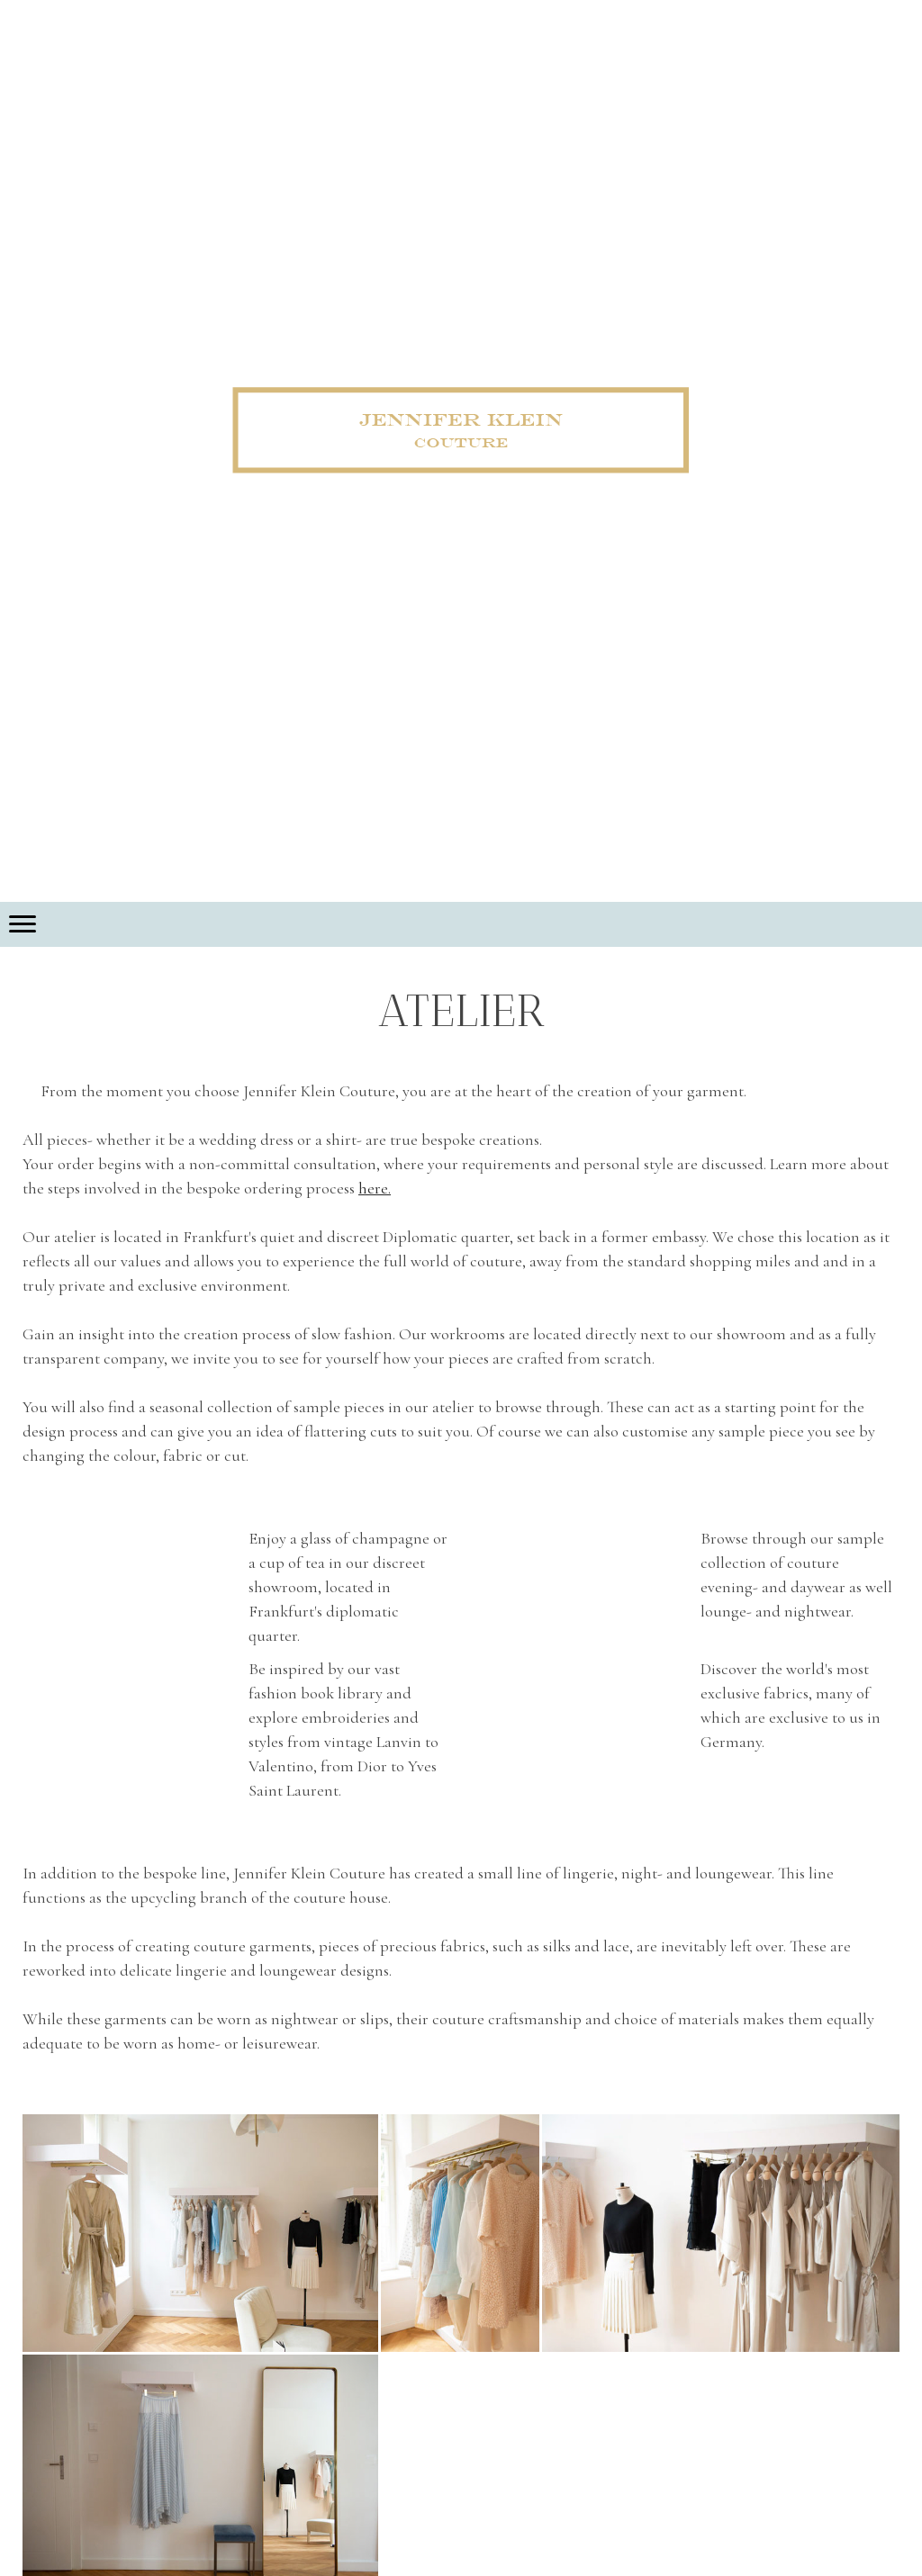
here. (374, 1188)
